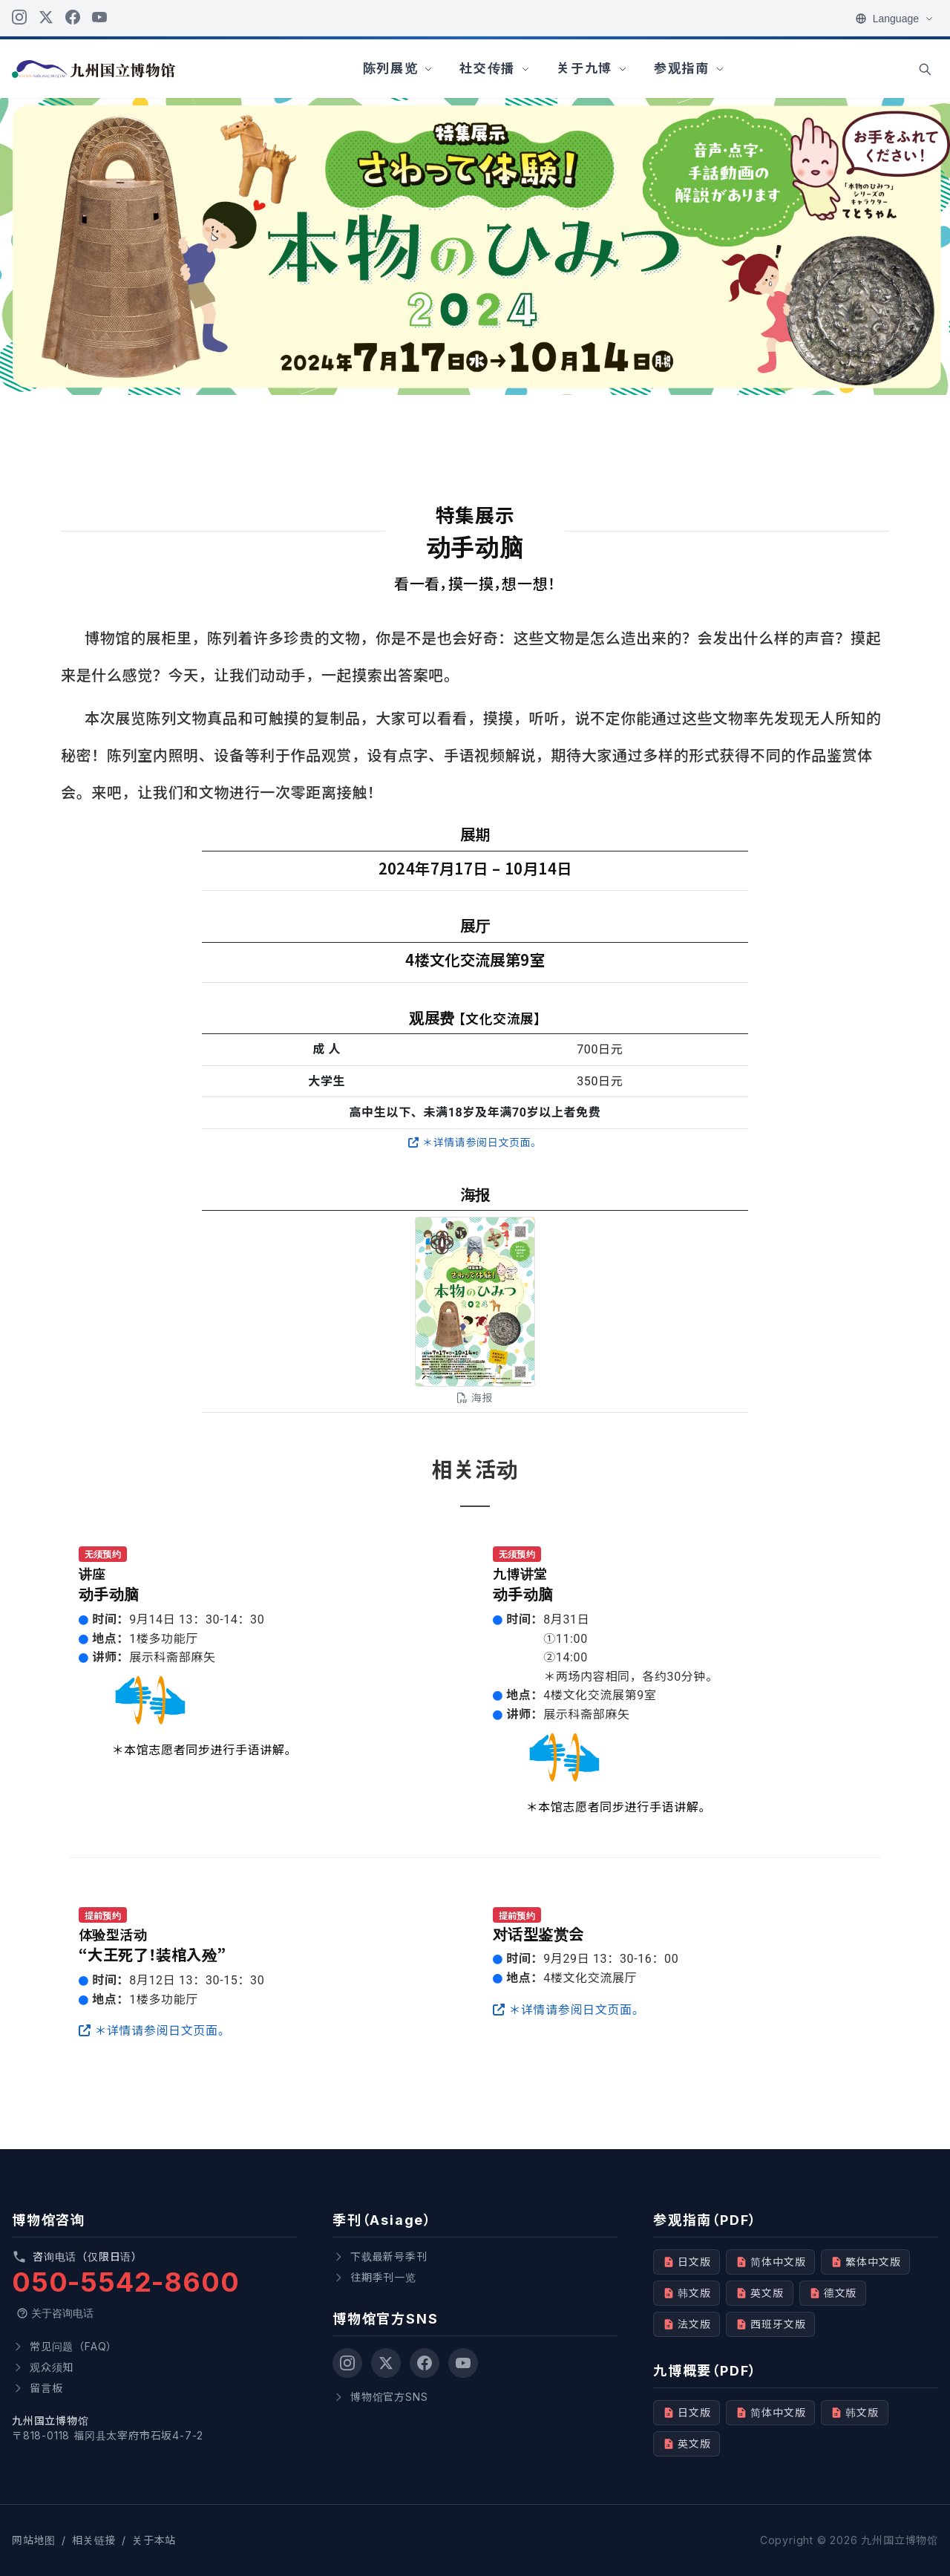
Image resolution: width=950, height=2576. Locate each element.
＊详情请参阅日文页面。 (475, 1142)
